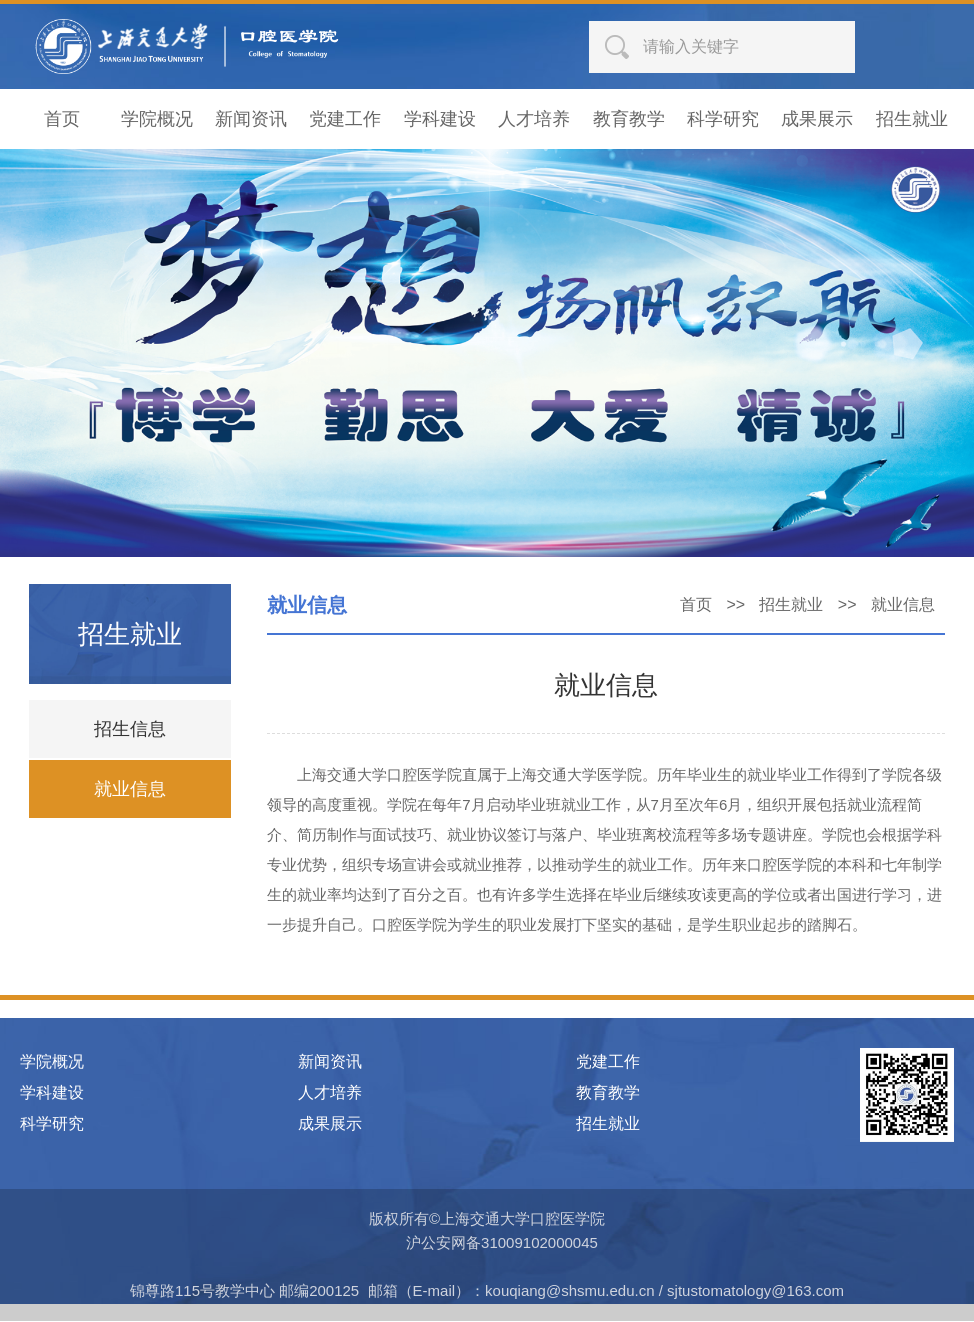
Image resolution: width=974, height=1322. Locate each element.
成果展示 (330, 1124)
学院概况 (52, 1062)
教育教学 (608, 1093)
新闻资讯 (330, 1062)
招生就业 (791, 605)
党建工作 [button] (345, 120)
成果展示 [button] (817, 120)
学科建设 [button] (440, 120)
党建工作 (608, 1062)
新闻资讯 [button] (251, 120)
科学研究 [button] (723, 120)
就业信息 (130, 790)
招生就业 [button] (912, 120)
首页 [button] (62, 120)
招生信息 (130, 730)
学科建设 (52, 1093)
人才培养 (330, 1093)
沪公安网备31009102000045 (502, 1243)
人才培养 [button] (534, 120)
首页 (696, 605)
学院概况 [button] (157, 120)
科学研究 (52, 1124)
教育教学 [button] (629, 120)
